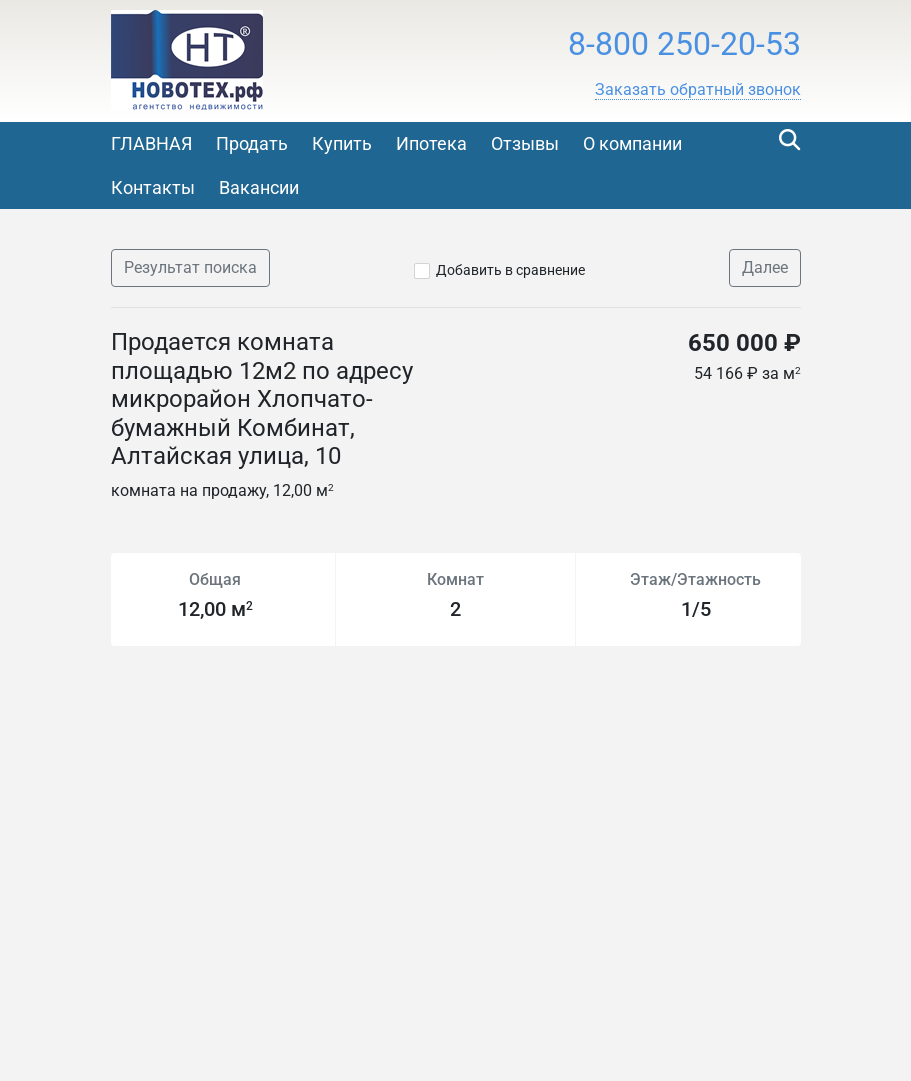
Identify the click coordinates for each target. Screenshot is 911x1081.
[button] (698, 90)
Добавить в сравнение (510, 270)
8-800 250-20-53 (684, 44)
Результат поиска (190, 267)
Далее (765, 267)
